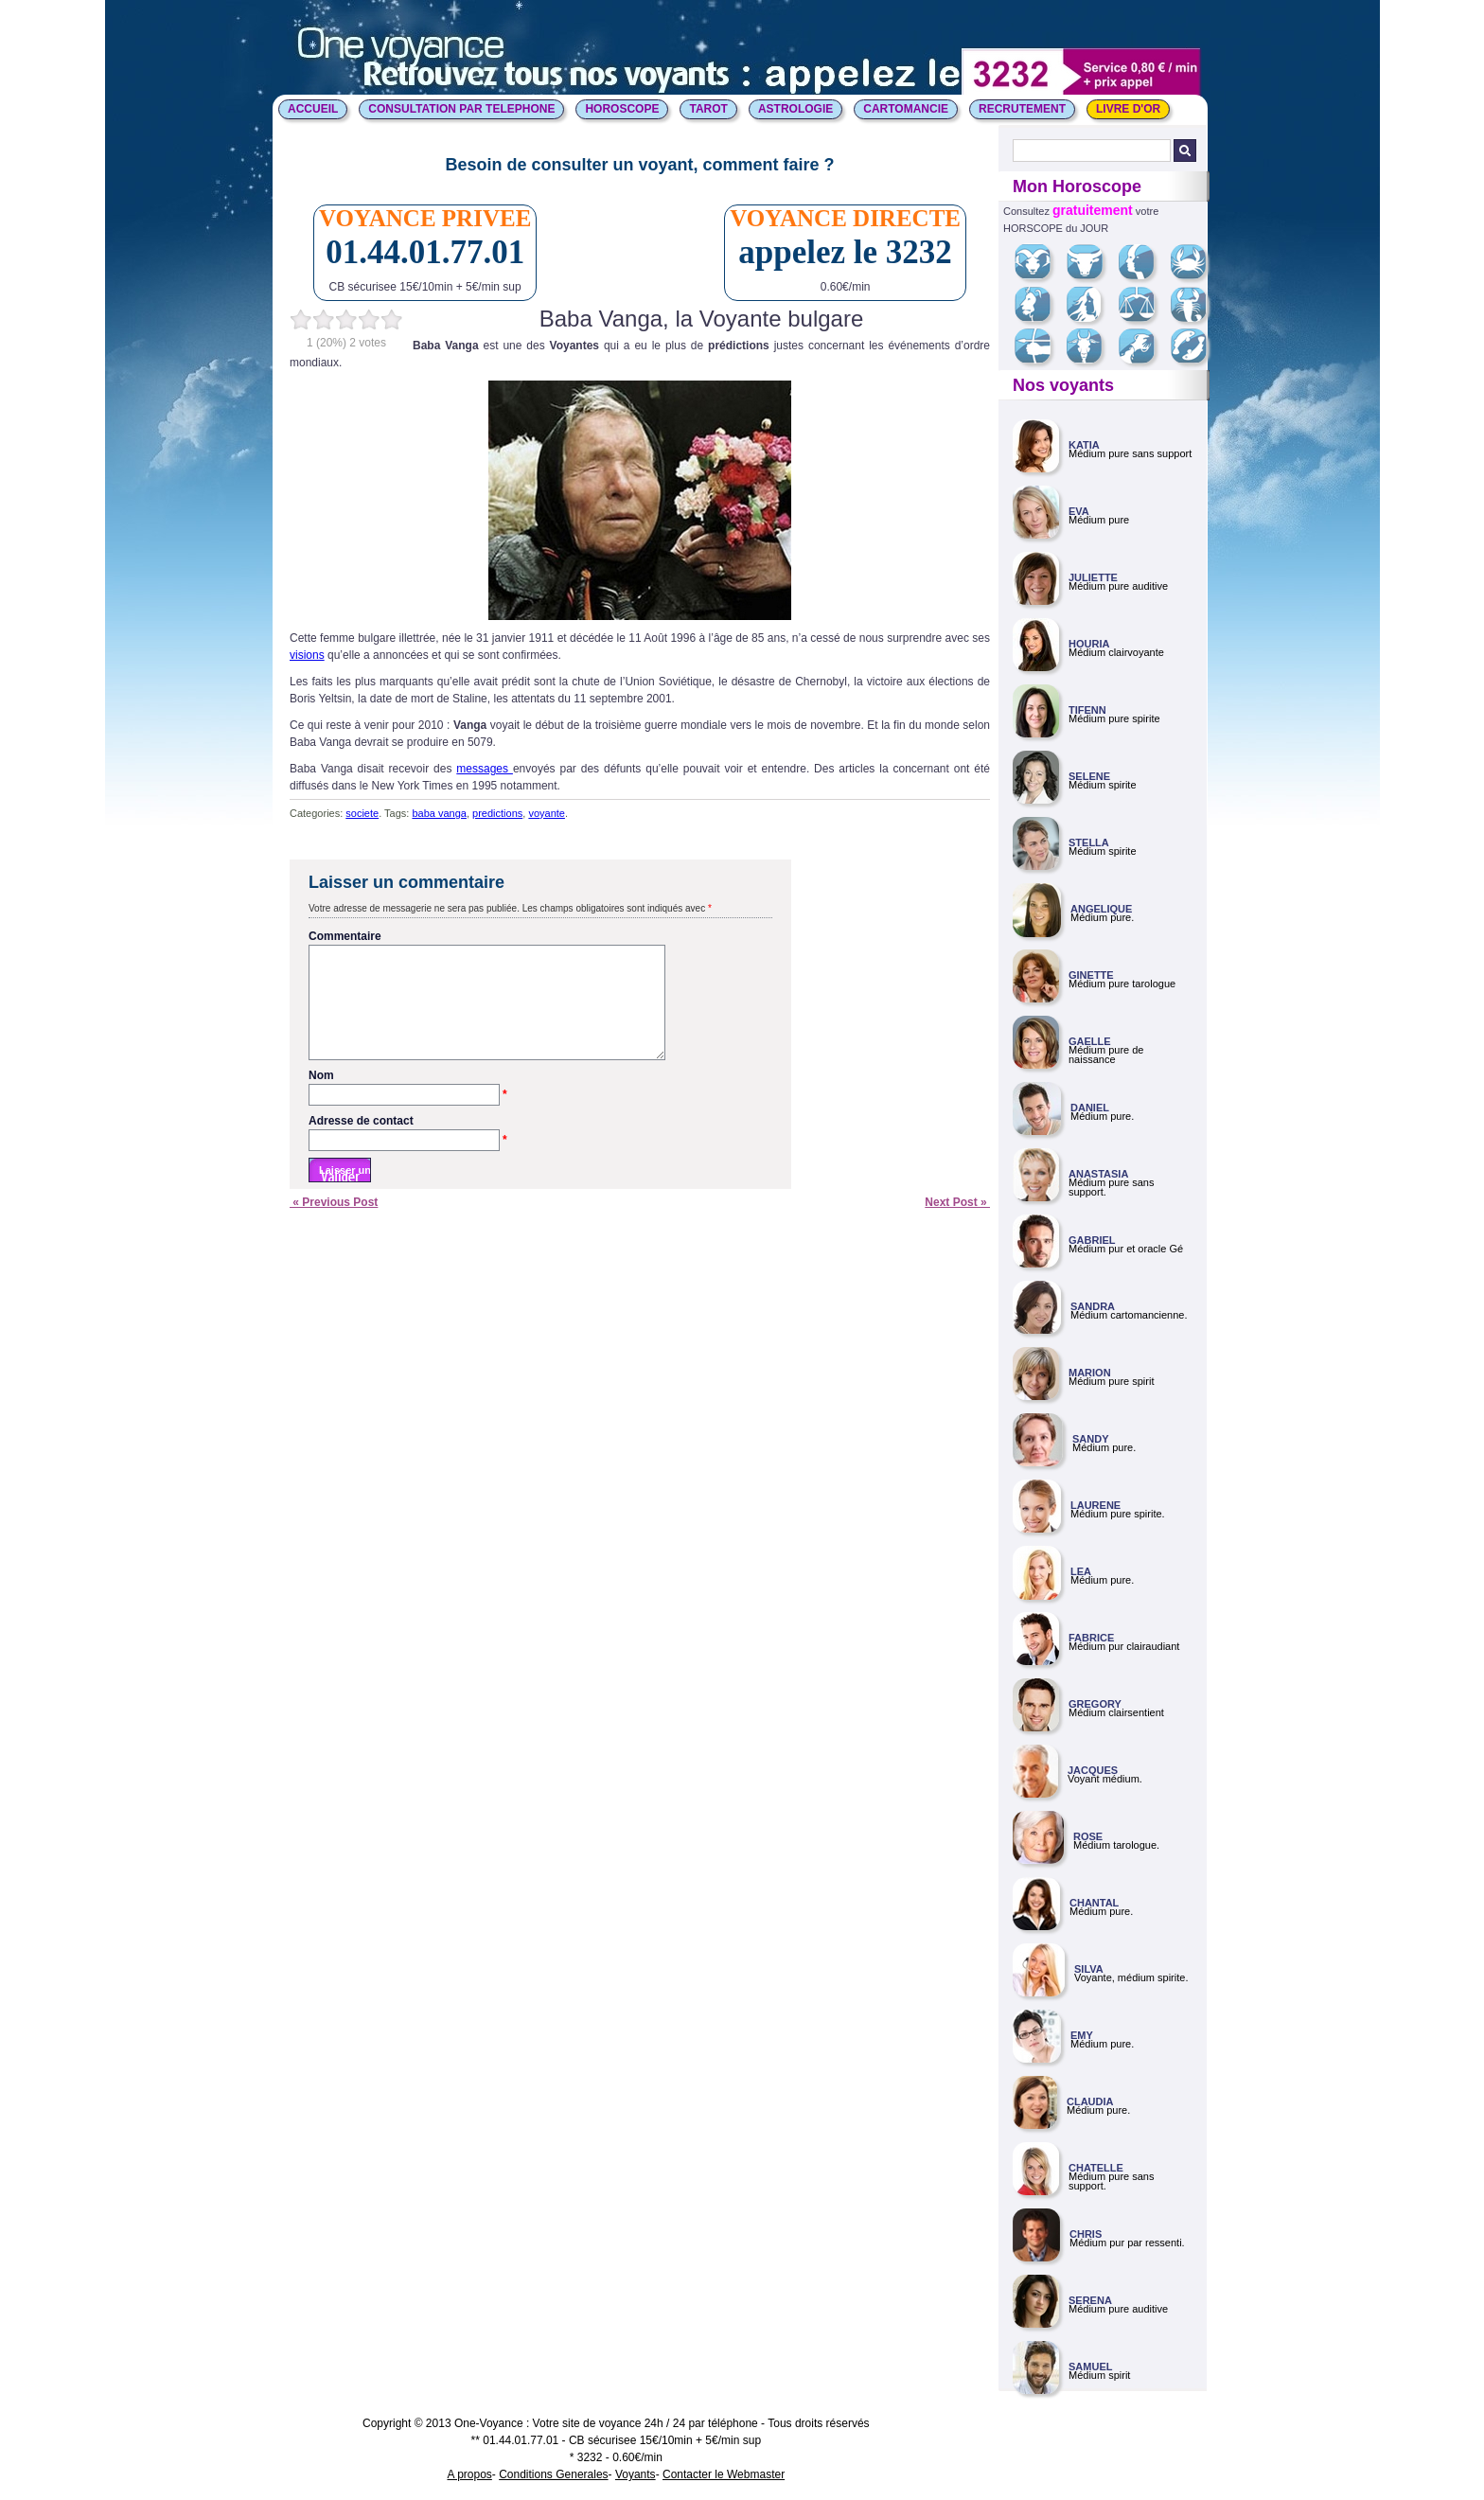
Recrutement (1022, 108)
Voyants (635, 2474)
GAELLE (1090, 1041)
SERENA (1090, 2300)
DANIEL (1089, 1107)
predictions (497, 813)
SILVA (1089, 1969)
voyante (546, 813)
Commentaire (345, 936)
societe (362, 813)
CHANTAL (1094, 1902)
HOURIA (1089, 643)
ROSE (1088, 1836)
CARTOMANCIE (905, 108)
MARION (1090, 1372)
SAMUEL (1090, 2366)
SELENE (1089, 776)
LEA (1080, 1571)
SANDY (1090, 1439)
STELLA (1089, 842)
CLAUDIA (1090, 2101)
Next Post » (957, 1225)
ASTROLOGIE (795, 108)
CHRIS (1085, 2234)
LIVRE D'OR (1128, 108)
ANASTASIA (1098, 1173)
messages (484, 768)
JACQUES (1093, 1770)
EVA (1079, 511)
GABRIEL (1092, 1240)
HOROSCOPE (622, 108)
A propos (469, 2474)
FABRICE (1091, 1637)
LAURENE (1095, 1505)
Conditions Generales (553, 2474)
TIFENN (1087, 710)
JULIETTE (1093, 577)
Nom (408, 1099)
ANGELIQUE (1101, 908)
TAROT (708, 108)
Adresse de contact (408, 1144)
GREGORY (1095, 1704)
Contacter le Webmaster (723, 2474)
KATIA (1084, 445)
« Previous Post (334, 1225)
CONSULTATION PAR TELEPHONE (461, 108)
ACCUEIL (313, 108)
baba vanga (439, 813)
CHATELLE (1096, 2167)
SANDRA (1092, 1306)
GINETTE (1091, 975)
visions (307, 655)
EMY (1081, 2035)
